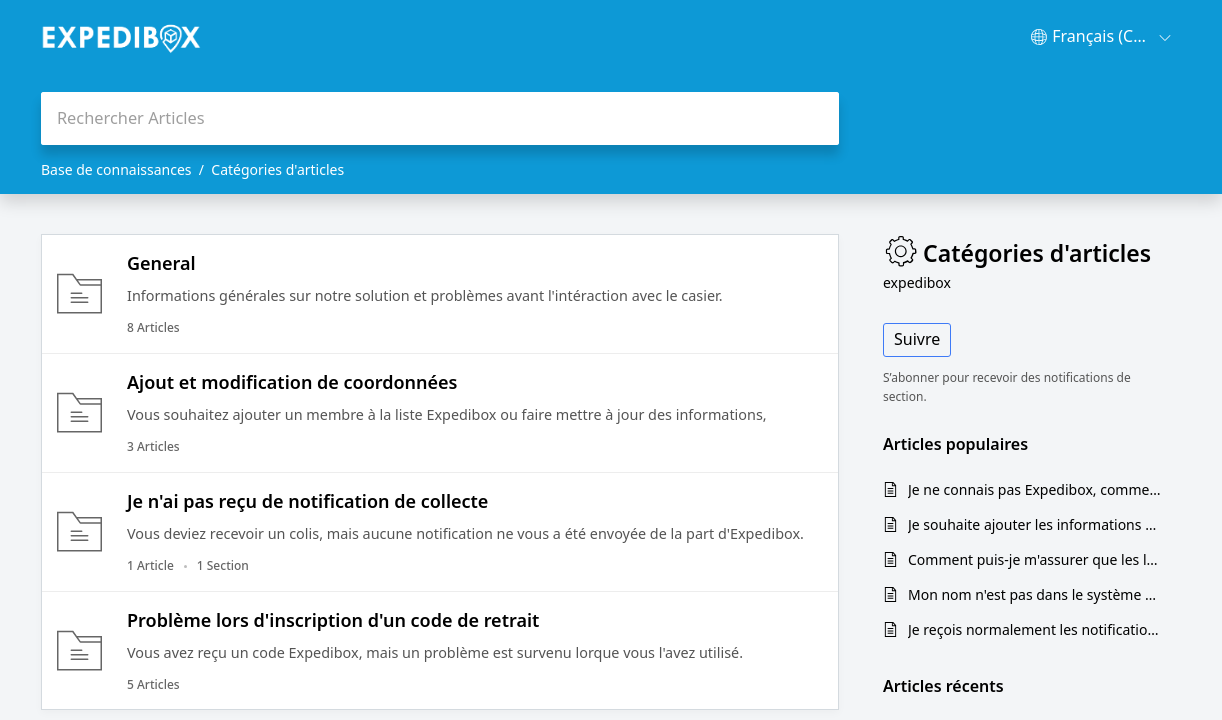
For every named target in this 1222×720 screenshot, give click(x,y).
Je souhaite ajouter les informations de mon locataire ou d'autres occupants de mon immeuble (1034, 524)
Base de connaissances (116, 169)
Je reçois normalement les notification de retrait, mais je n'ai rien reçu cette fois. (1034, 629)
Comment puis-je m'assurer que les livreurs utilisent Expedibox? (1034, 559)
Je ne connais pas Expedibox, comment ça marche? (1034, 489)
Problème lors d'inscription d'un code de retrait (333, 620)
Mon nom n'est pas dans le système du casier (1034, 594)
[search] (440, 118)
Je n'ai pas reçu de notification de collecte (307, 501)
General (161, 263)
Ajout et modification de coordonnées (292, 382)
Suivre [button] (917, 339)
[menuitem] (1101, 37)
